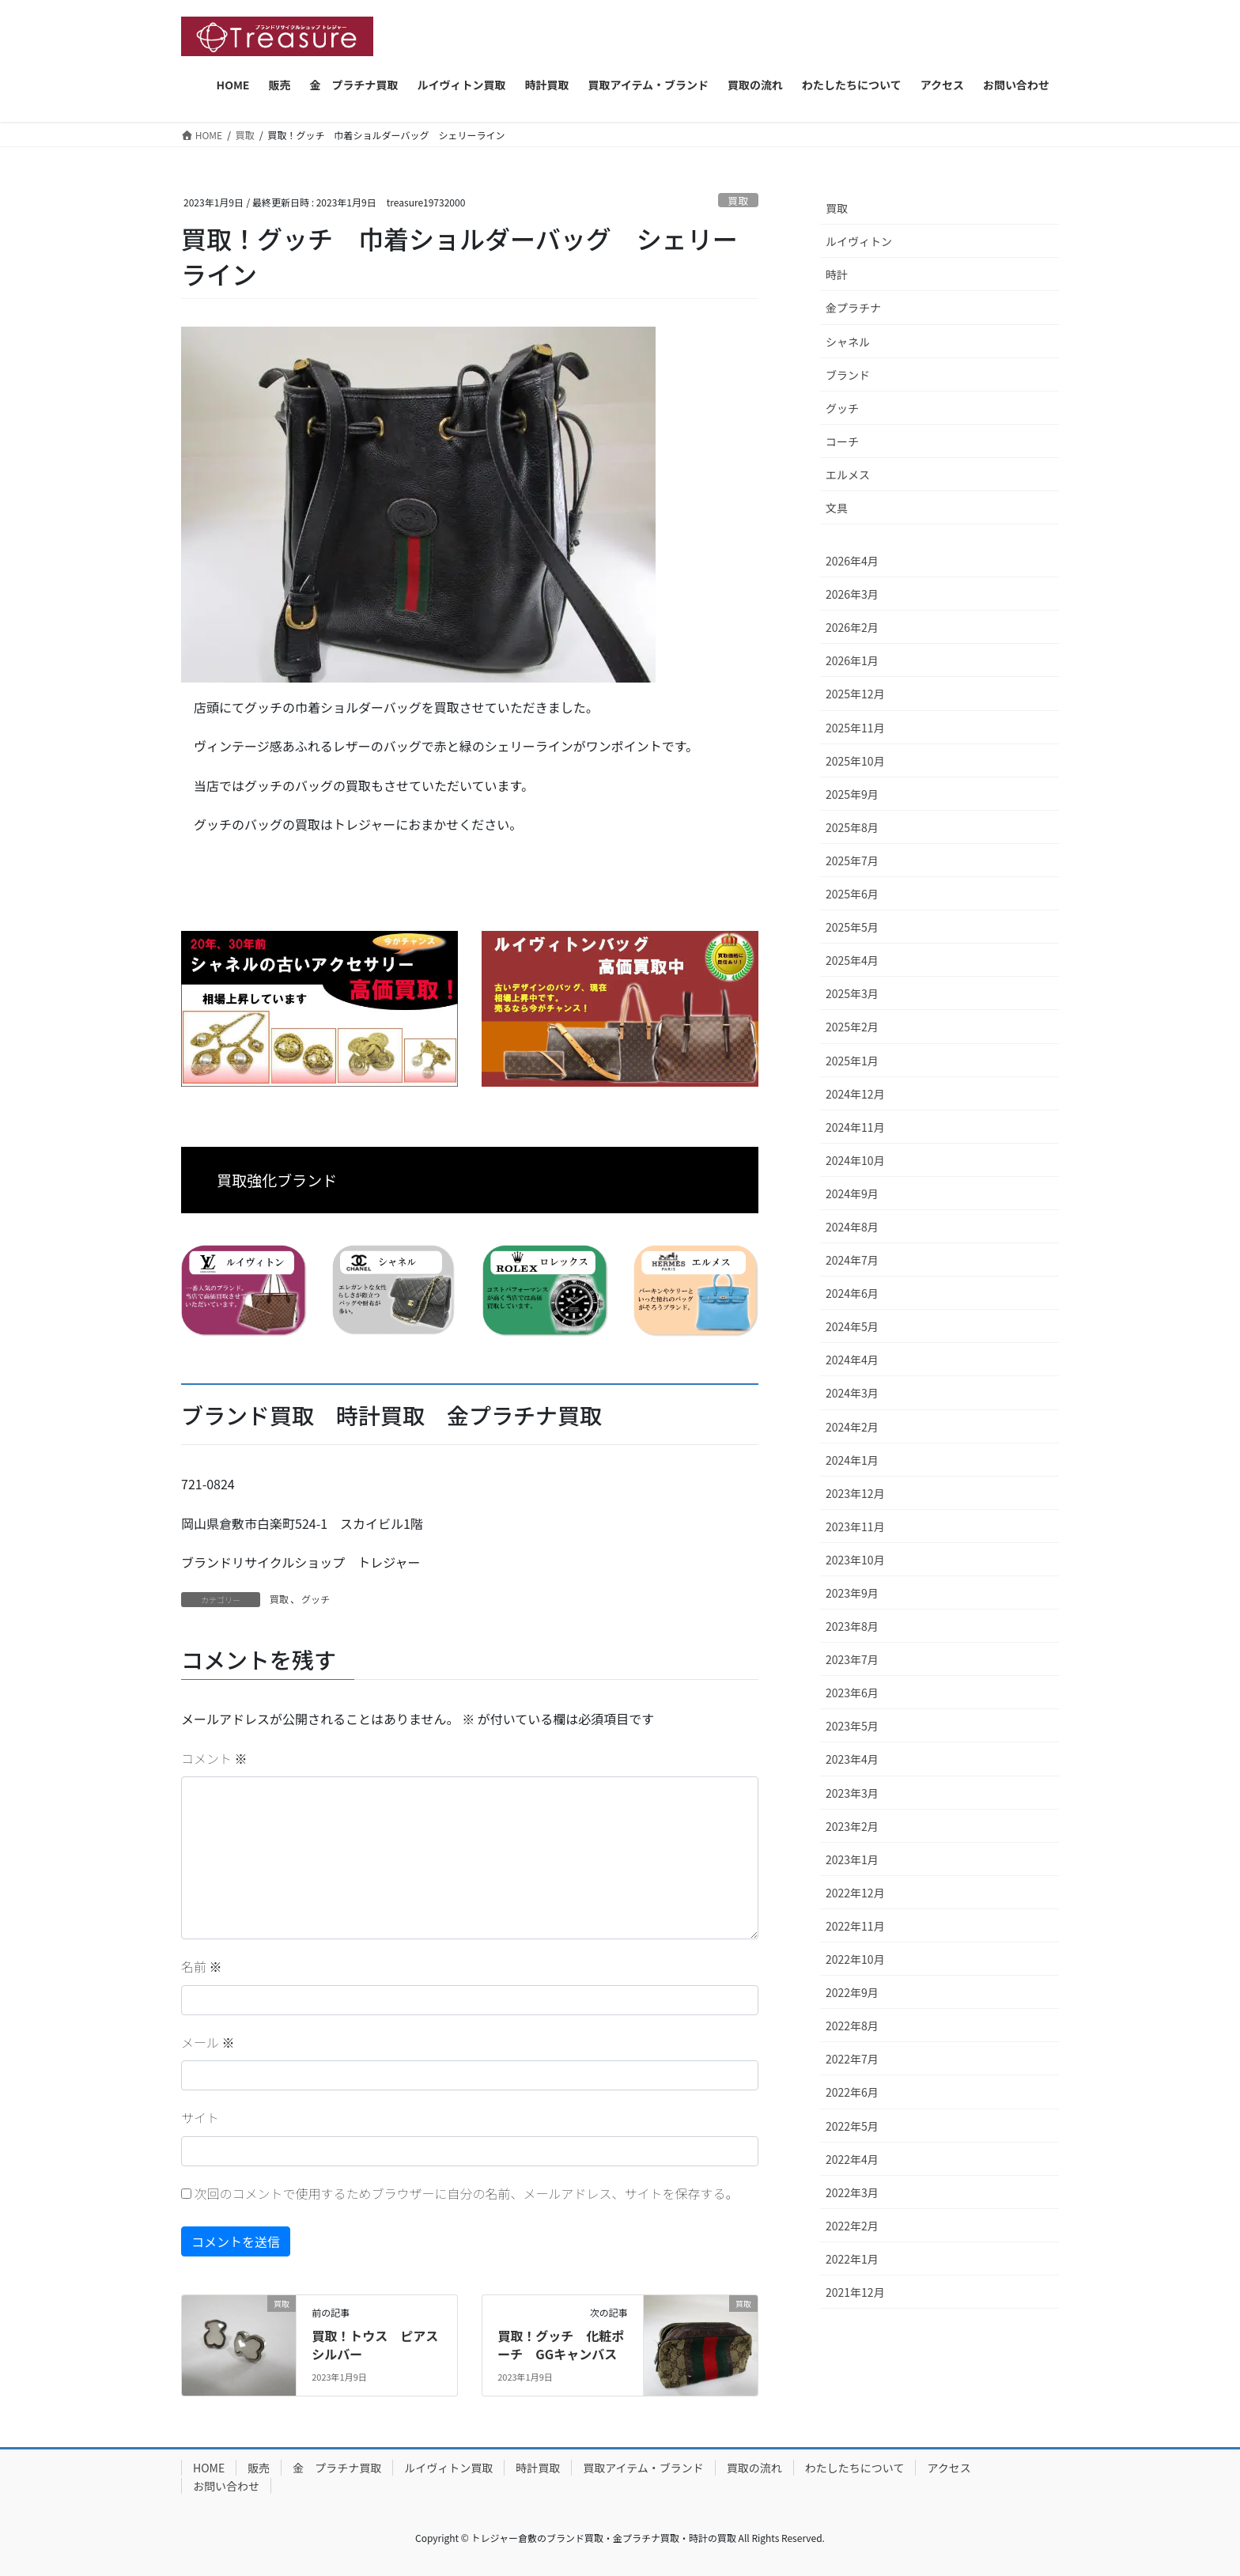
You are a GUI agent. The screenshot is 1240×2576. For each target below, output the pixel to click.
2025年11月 (855, 728)
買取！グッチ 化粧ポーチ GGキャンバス (560, 2344)
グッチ (315, 1599)
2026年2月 (852, 627)
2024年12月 (855, 1094)
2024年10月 (855, 1160)
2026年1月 (852, 660)
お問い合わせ (226, 2486)
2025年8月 (852, 827)
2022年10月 (855, 1959)
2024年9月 (852, 1193)
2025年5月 (852, 927)
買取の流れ (754, 2468)
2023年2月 (852, 1826)
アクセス (948, 2468)
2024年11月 (855, 1127)
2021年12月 (855, 2292)
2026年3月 (852, 594)
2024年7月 (852, 1260)
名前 (201, 1966)
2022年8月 (852, 2025)
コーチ (842, 441)
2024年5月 (852, 1326)
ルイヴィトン (859, 241)
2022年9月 (852, 1992)
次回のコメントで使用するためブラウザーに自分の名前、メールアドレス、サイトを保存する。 (467, 2193)
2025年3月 (852, 993)
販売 (259, 2468)
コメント (214, 1758)
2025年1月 (852, 1061)
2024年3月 (852, 1393)
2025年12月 (855, 694)
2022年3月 (852, 2192)
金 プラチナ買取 (337, 2468)
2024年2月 (852, 1427)
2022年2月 (852, 2226)
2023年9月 (852, 1593)
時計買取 (538, 2468)
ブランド (848, 375)
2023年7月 (852, 1659)
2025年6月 (852, 894)
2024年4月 (852, 1359)
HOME (209, 2468)
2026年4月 (852, 561)
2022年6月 (852, 2092)
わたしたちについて (855, 2468)
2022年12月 (855, 1893)
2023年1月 (852, 1859)
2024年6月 (852, 1293)
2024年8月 (852, 1227)
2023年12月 (855, 1493)
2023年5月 (852, 1726)
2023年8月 (852, 1626)
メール (208, 2042)
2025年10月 (855, 761)
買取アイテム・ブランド (643, 2468)
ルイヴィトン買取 (448, 2468)
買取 (738, 200)
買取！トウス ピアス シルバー (381, 2344)
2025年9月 (852, 794)
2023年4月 (852, 1759)
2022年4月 (852, 2159)
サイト (200, 2117)
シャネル (848, 342)
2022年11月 (855, 1926)
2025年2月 (852, 1027)
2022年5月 (852, 2126)
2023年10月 (855, 1560)
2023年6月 (852, 1692)
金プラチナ (853, 308)
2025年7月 (852, 860)
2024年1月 (852, 1460)
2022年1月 (852, 2259)
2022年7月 (852, 2059)
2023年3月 (852, 1793)
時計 (837, 274)
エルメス (848, 474)
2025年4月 (852, 960)
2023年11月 (855, 1526)
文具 (837, 508)
